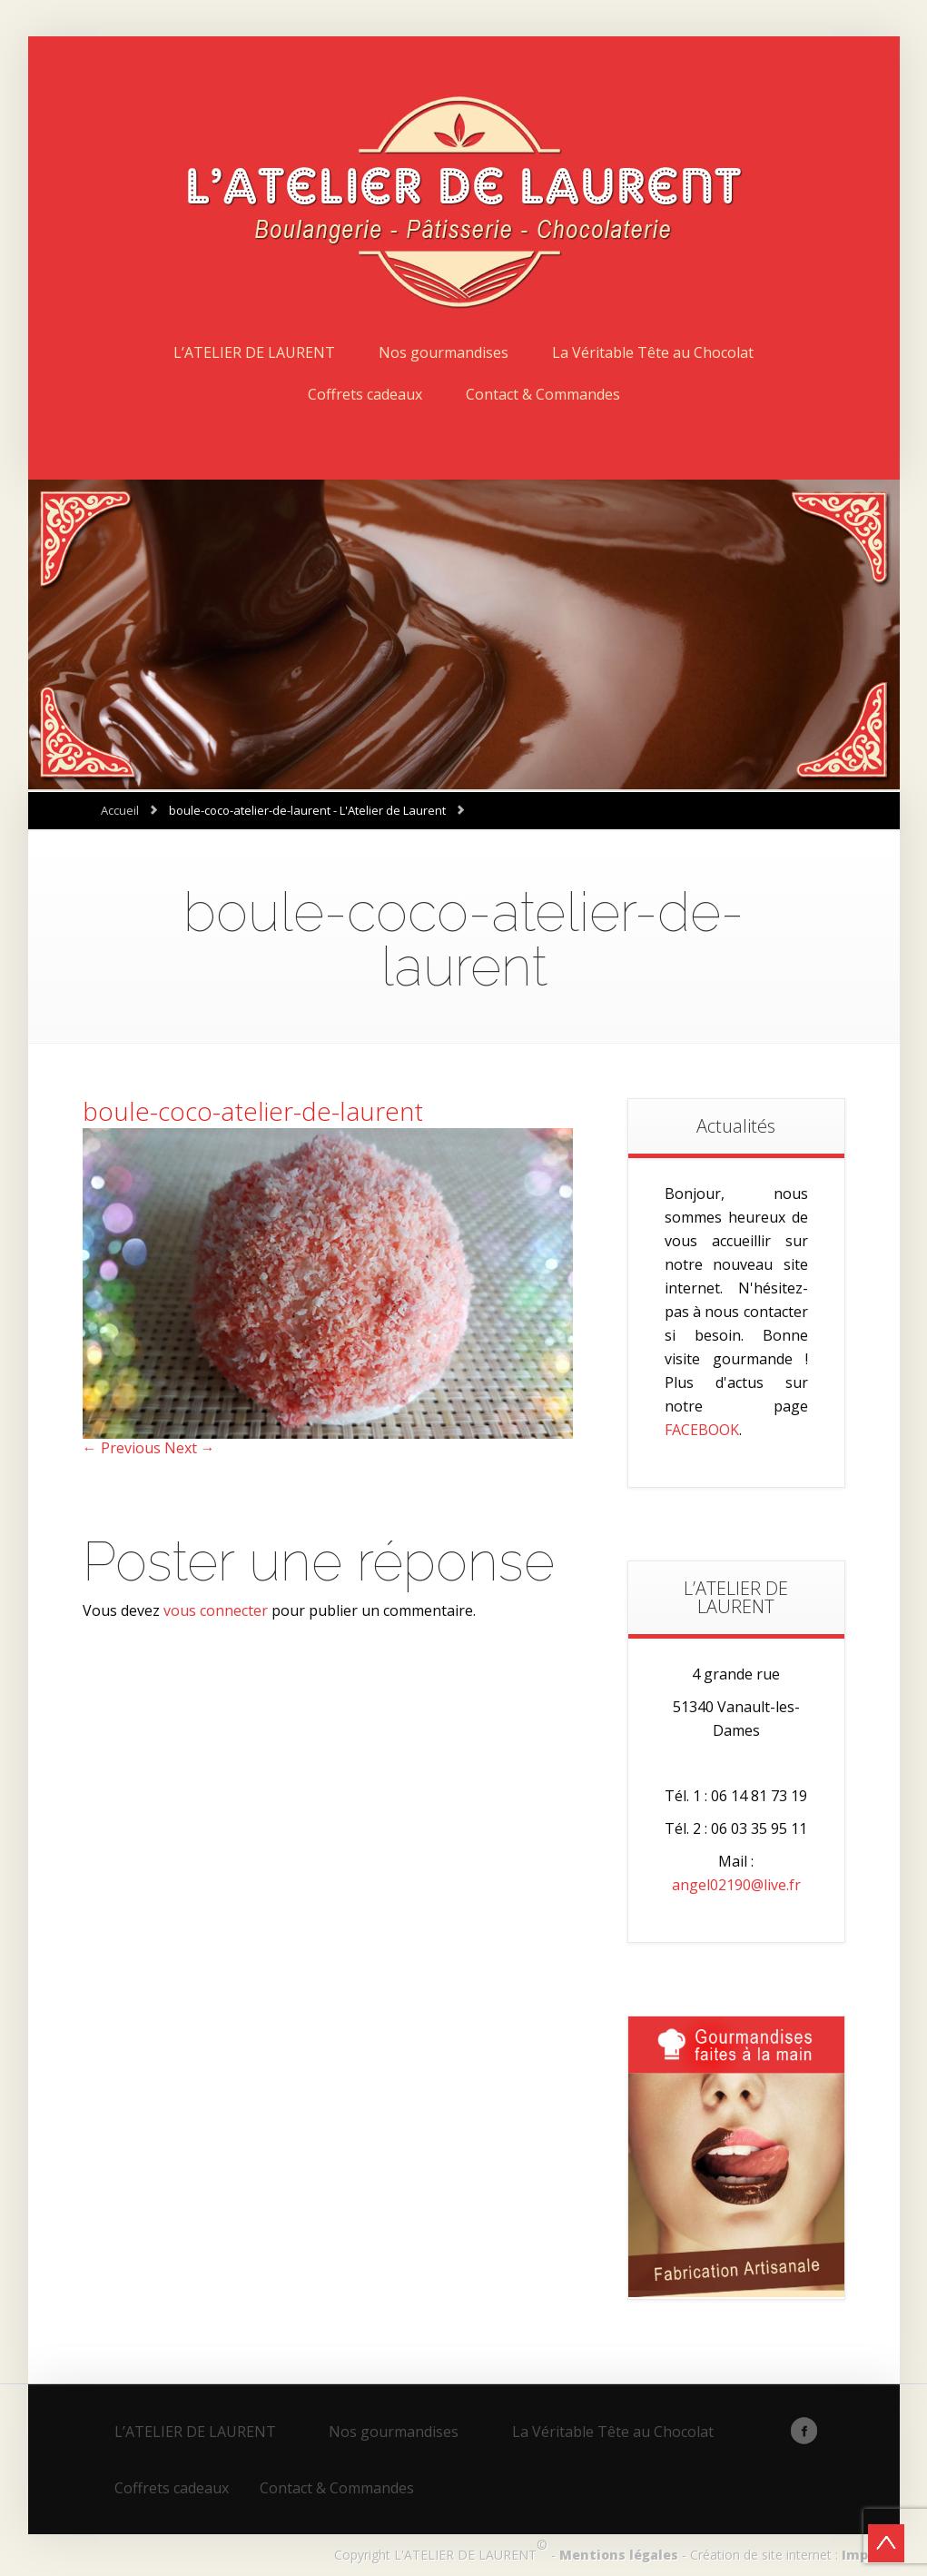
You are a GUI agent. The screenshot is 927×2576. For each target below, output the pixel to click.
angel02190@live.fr (736, 1885)
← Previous (122, 1448)
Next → (189, 1448)
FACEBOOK (702, 1430)
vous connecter (215, 1610)
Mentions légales (618, 2554)
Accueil (120, 810)
